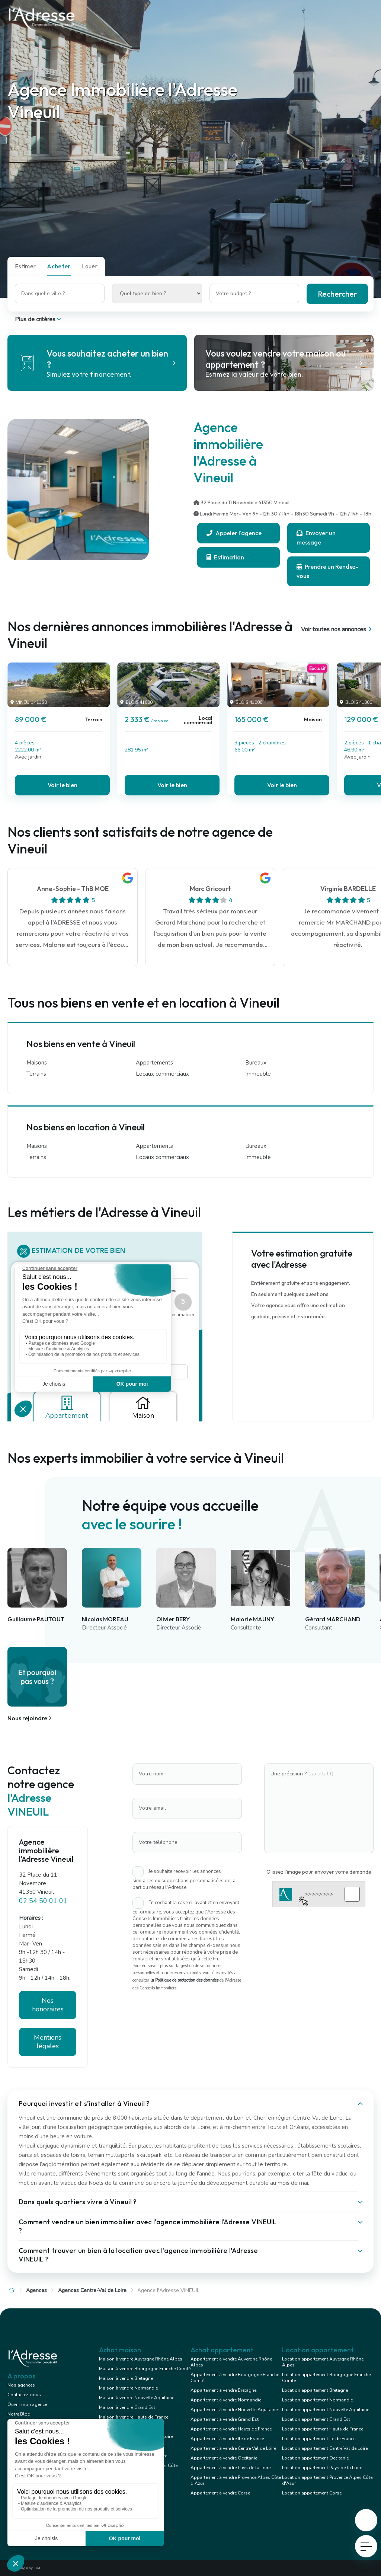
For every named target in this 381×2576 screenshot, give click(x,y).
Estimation (225, 557)
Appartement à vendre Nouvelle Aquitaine (234, 2410)
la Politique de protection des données (184, 1980)
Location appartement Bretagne (315, 2390)
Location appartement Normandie (317, 2400)
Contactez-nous (24, 2395)
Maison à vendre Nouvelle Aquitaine (136, 2398)
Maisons (36, 1062)
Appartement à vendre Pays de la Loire (230, 2468)
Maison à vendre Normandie (128, 2388)
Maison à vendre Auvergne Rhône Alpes (140, 2359)
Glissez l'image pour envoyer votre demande (318, 1871)
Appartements (154, 1062)
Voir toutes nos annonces (337, 629)
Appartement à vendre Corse (220, 2493)
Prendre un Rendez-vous (327, 571)
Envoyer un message (316, 537)
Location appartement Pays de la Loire (322, 2468)
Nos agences (21, 2385)
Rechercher (337, 294)
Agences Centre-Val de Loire (92, 2290)
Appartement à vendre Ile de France (227, 2439)
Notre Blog (19, 2414)
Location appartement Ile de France (318, 2439)
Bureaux (255, 1062)
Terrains (36, 1074)
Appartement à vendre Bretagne (223, 2390)
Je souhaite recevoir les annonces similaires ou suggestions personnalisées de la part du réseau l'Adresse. (184, 1879)
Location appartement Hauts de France (322, 2429)
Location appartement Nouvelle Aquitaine (325, 2410)
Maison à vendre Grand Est (127, 2407)
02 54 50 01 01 (43, 1900)
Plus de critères (39, 319)
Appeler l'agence (234, 533)
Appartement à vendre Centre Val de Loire (233, 2448)
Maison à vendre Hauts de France (133, 2417)
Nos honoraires (48, 2005)
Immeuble (258, 1074)
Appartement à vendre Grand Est (224, 2419)
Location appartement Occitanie (315, 2458)
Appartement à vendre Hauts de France (231, 2429)
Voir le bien (62, 785)
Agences (36, 2290)
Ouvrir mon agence (27, 2404)
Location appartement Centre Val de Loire (325, 2448)
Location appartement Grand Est (316, 2419)
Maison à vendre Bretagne (126, 2378)
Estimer (25, 266)
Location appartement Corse (312, 2493)
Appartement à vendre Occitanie (223, 2458)
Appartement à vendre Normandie (225, 2400)
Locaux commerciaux (162, 1074)
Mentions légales (47, 2041)
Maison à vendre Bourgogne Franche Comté (144, 2369)
